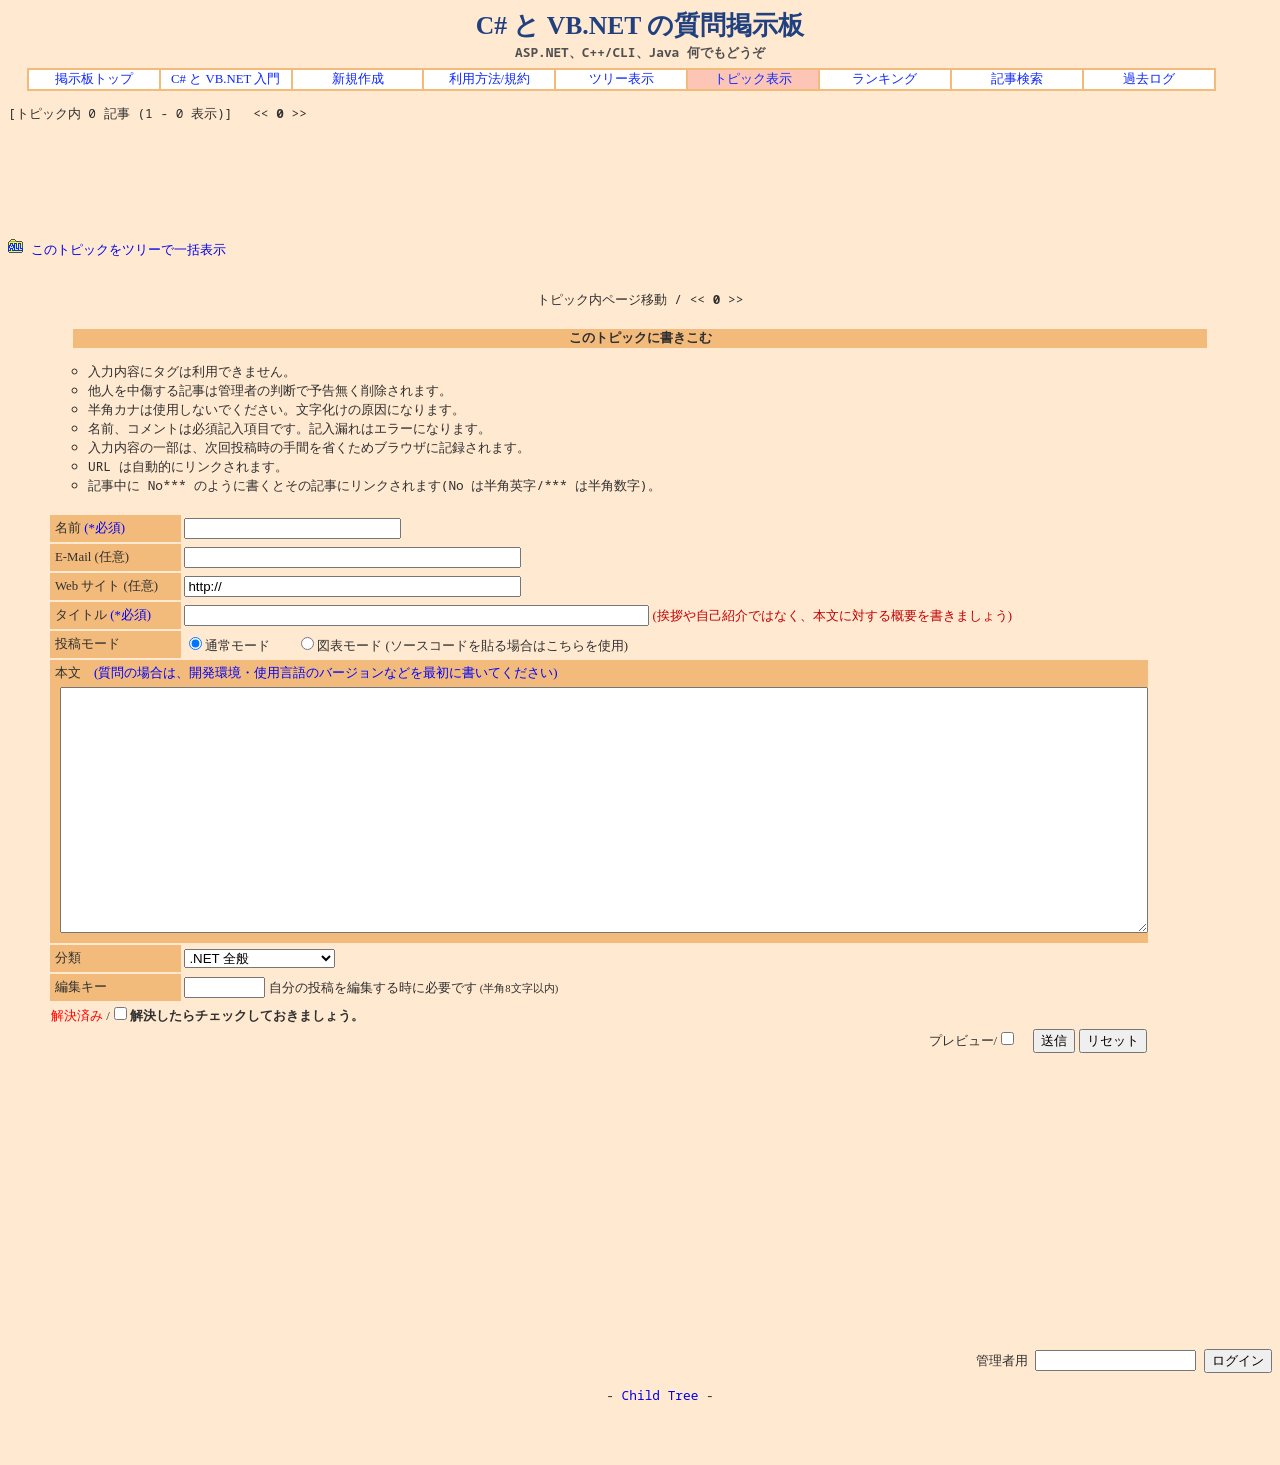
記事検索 (1017, 79)
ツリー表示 (621, 79)
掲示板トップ (94, 79)
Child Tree (660, 1443)
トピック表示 (753, 79)
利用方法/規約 (490, 79)
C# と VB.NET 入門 (225, 79)
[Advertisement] (640, 181)
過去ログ (1149, 79)
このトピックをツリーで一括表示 (117, 249)
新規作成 (358, 79)
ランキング (884, 79)
